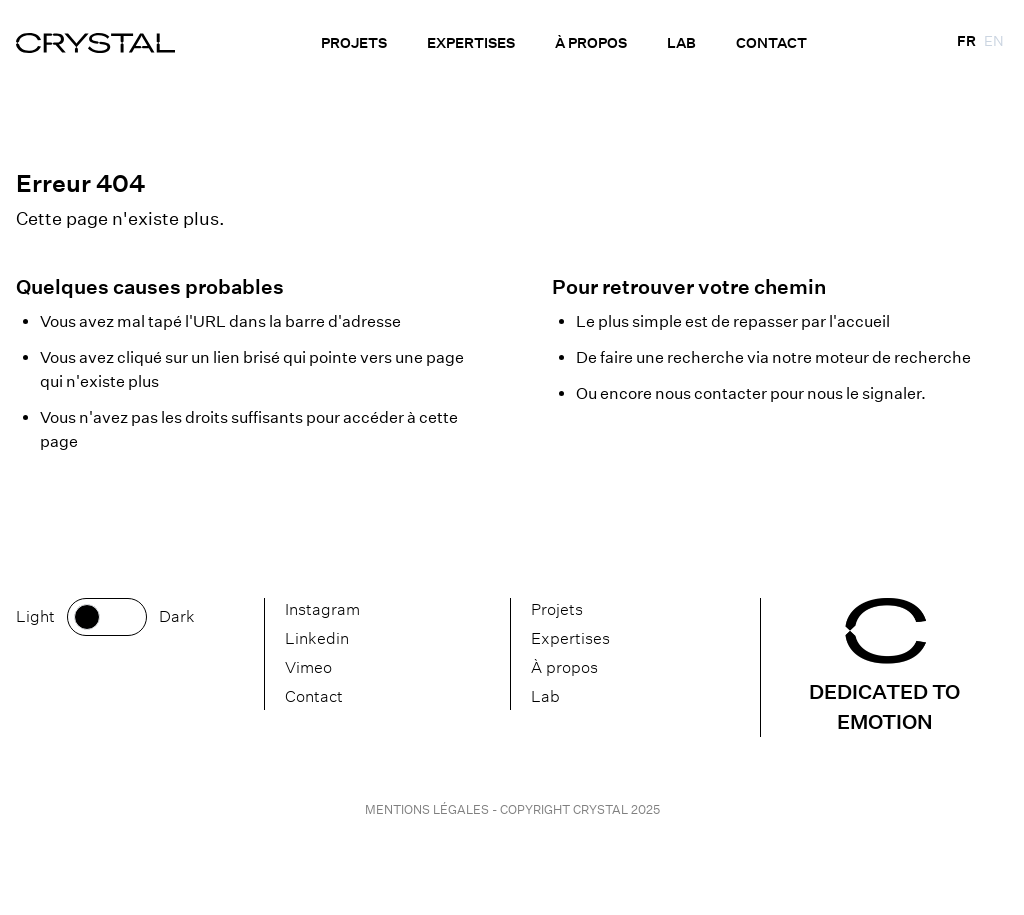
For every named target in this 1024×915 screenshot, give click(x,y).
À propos (591, 43)
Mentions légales (428, 809)
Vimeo (308, 667)
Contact (771, 43)
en (994, 41)
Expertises (471, 43)
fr (966, 41)
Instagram (322, 609)
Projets (354, 43)
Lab (681, 43)
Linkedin (317, 638)
